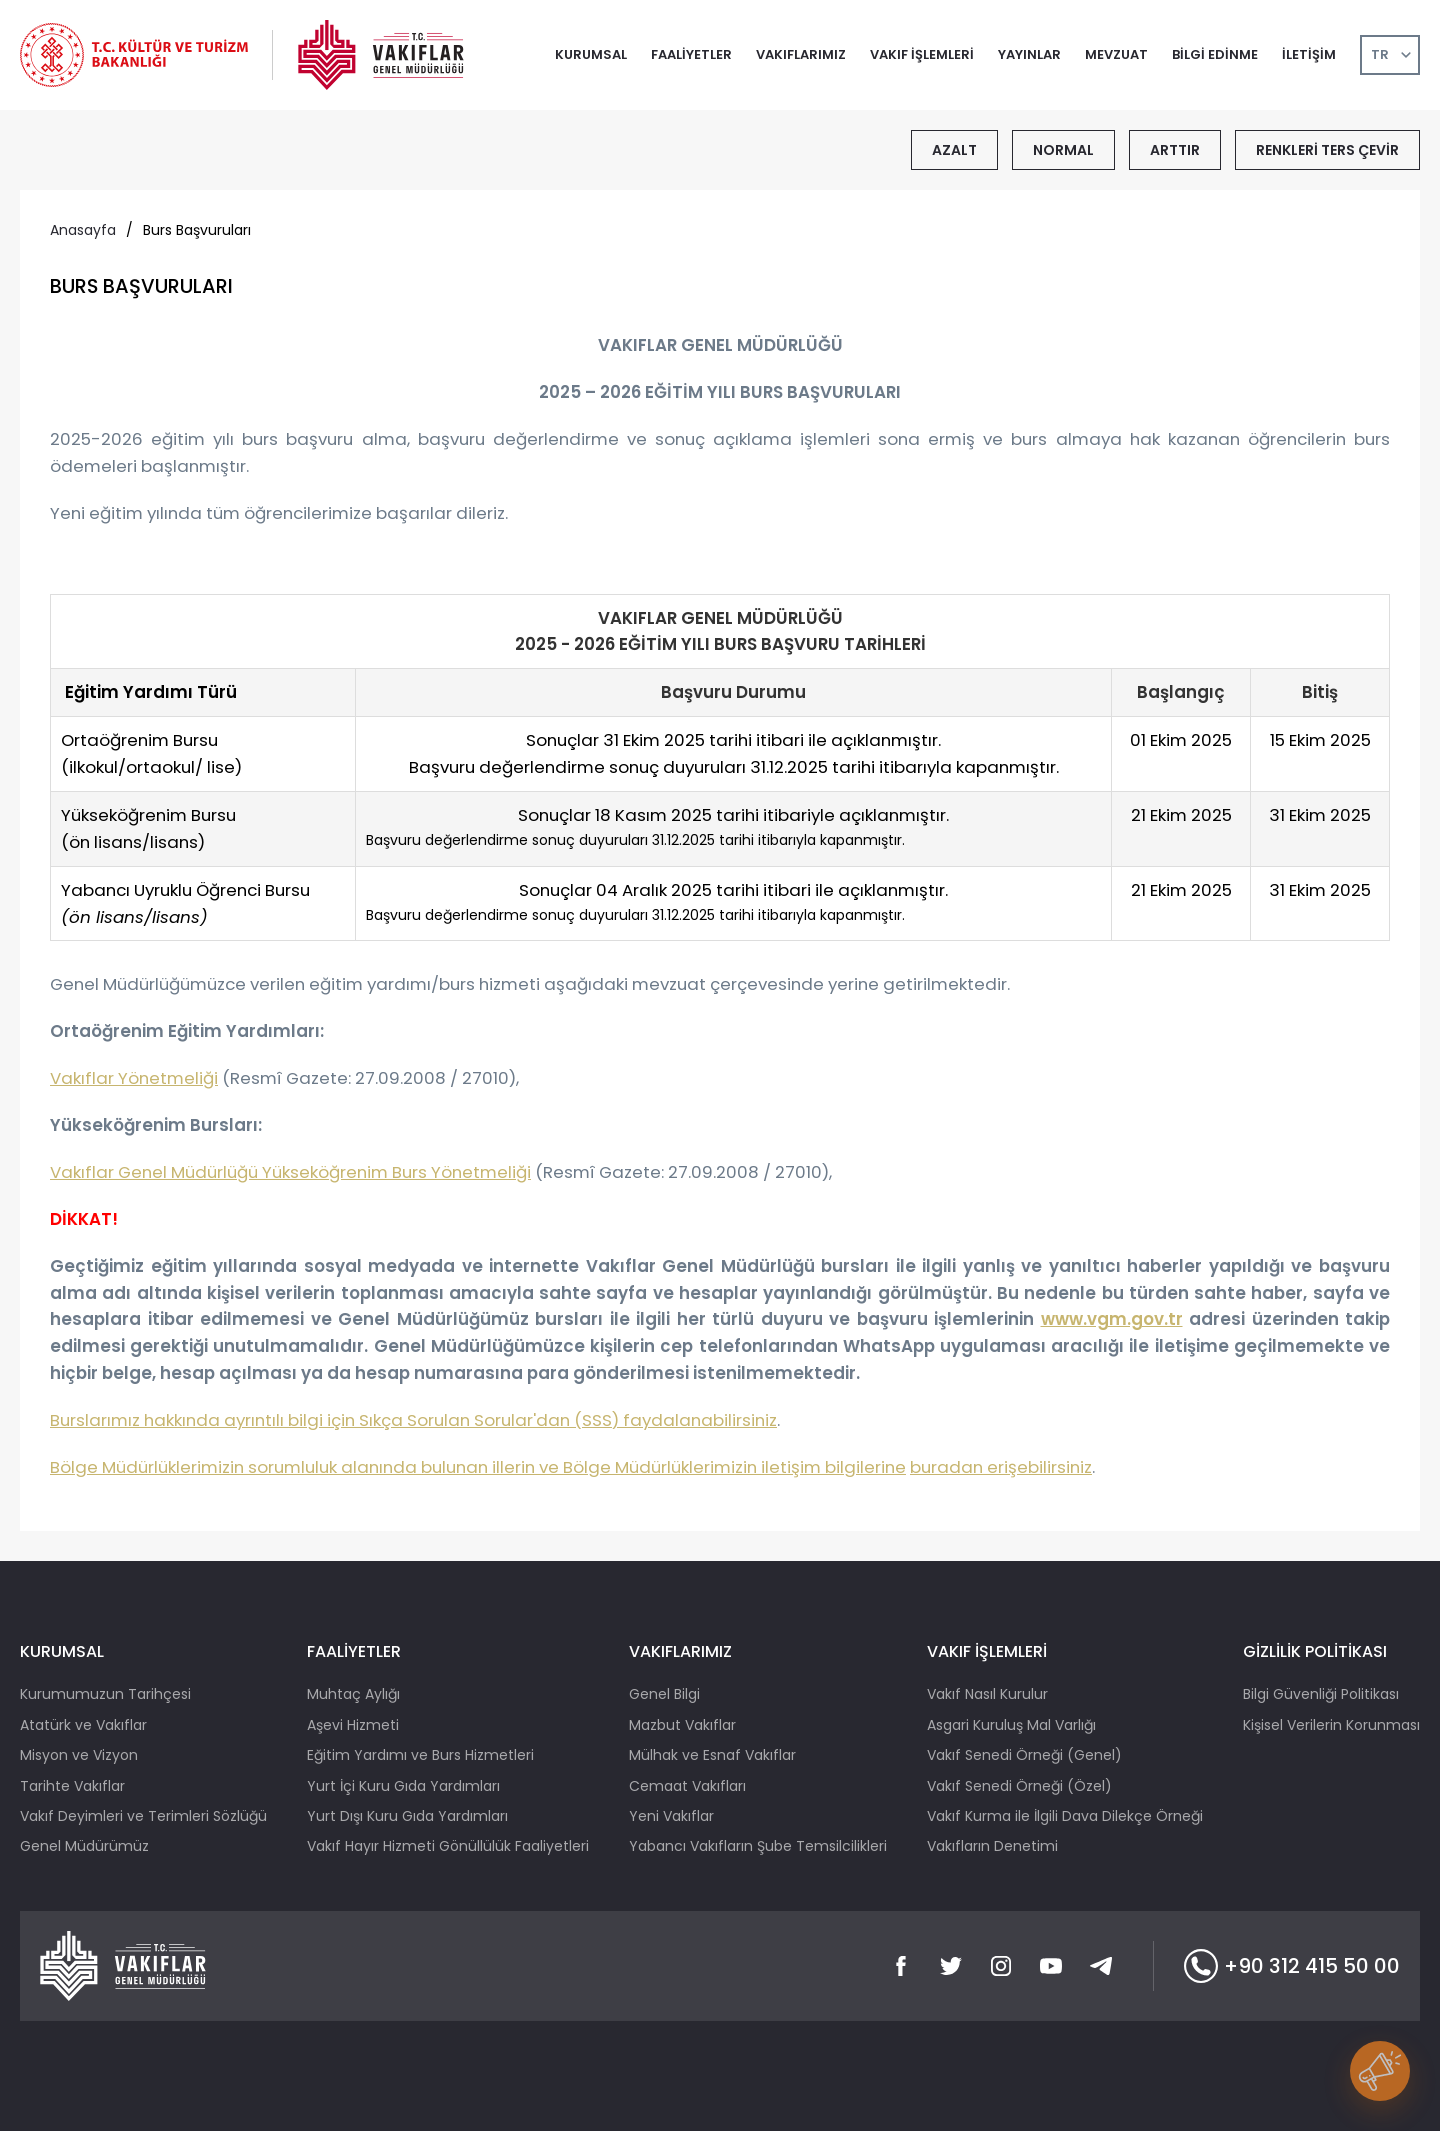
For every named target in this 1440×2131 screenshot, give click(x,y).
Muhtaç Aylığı (353, 1694)
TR (1380, 54)
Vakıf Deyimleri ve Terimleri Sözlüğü (143, 1816)
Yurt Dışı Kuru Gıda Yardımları (407, 1816)
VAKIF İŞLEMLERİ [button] (922, 54)
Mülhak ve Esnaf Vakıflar (712, 1755)
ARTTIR (1175, 150)
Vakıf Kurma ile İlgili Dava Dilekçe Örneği (1065, 1816)
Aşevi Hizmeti (353, 1725)
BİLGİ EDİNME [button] (1215, 54)
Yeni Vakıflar (671, 1816)
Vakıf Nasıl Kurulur (987, 1694)
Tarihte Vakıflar (72, 1786)
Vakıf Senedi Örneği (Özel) (1019, 1786)
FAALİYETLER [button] (691, 54)
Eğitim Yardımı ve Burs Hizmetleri (420, 1755)
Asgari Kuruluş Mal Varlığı (1011, 1725)
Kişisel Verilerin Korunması (1331, 1725)
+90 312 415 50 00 (1292, 1966)
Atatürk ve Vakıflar (83, 1725)
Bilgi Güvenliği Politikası (1321, 1694)
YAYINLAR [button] (1029, 54)
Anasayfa (83, 230)
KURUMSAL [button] (591, 54)
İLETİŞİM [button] (1309, 54)
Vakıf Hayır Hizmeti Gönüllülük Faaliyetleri (448, 1846)
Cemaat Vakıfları (687, 1786)
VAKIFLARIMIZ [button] (801, 54)
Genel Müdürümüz (84, 1846)
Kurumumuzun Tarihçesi (105, 1694)
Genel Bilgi (664, 1694)
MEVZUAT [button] (1116, 54)
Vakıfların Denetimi (992, 1846)
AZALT (954, 150)
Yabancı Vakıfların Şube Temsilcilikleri (758, 1846)
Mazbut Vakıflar (682, 1725)
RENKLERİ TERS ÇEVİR (1327, 150)
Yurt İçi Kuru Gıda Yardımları (403, 1786)
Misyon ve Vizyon (79, 1755)
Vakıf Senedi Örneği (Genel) (1024, 1755)
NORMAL (1063, 150)
